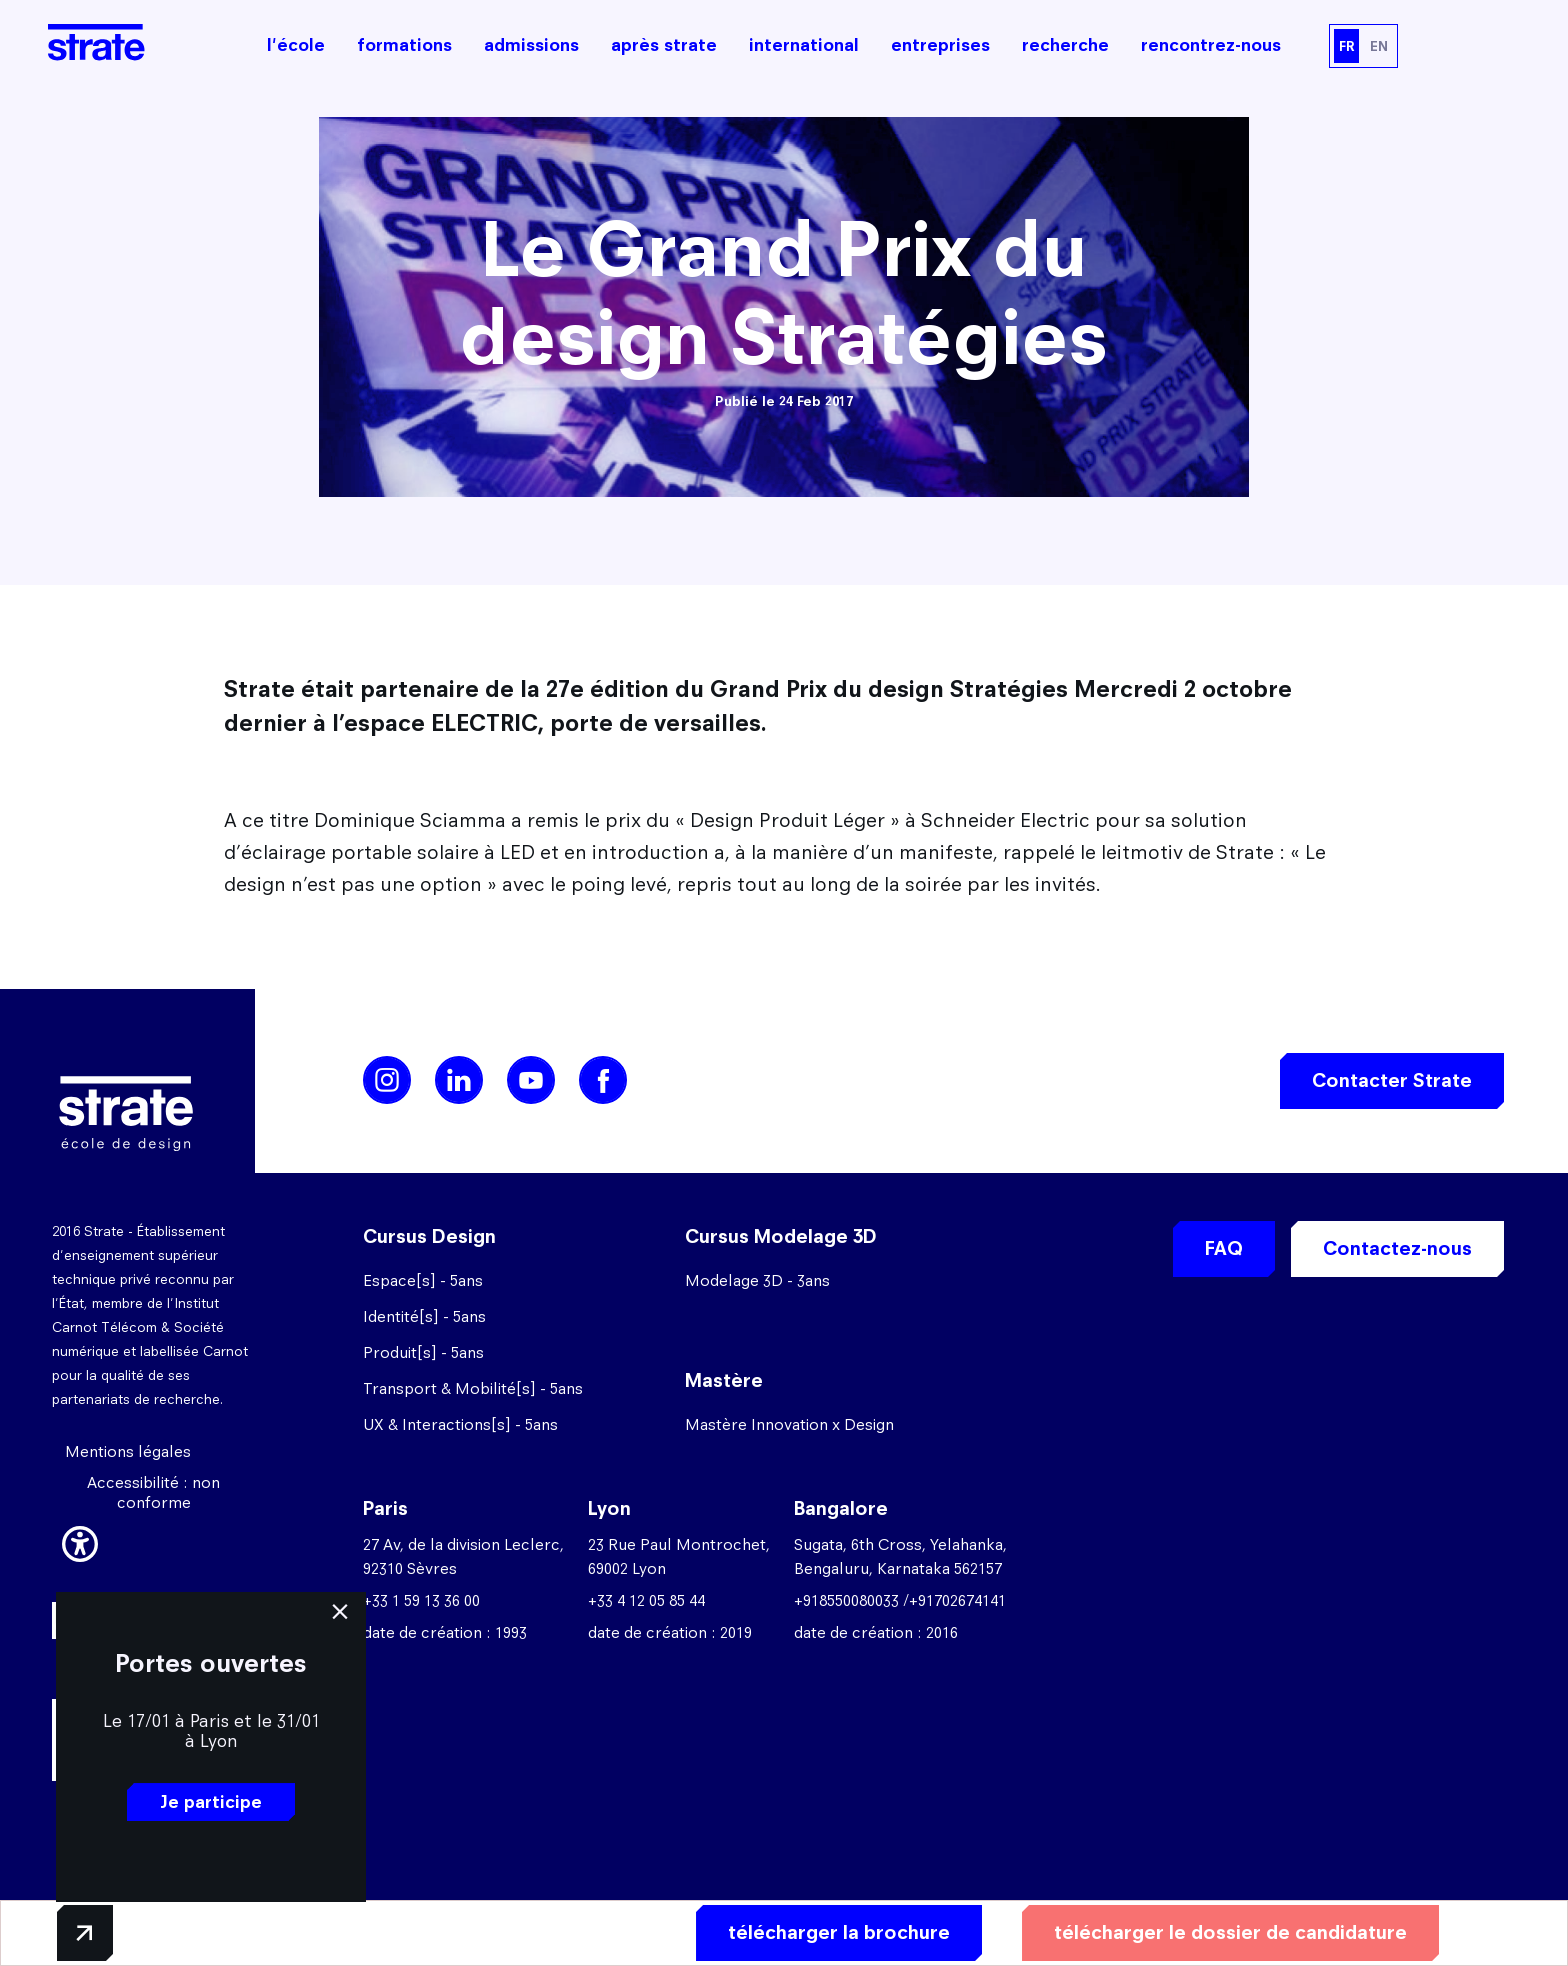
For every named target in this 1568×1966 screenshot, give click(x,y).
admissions (531, 45)
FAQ (1224, 1248)
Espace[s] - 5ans (423, 1280)
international (804, 45)
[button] (80, 1541)
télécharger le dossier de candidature (1230, 1932)
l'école (296, 45)
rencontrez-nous (1211, 45)
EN (1379, 46)
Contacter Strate (1392, 1080)
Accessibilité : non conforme (153, 1492)
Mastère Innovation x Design (789, 1424)
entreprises (940, 45)
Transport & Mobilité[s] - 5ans (473, 1388)
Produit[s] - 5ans (423, 1352)
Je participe (211, 1802)
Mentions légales (128, 1451)
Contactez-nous (1397, 1248)
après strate (664, 45)
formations (404, 45)
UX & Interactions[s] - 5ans (460, 1424)
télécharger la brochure (839, 1932)
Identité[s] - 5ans (424, 1316)
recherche (1065, 45)
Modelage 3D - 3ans (757, 1280)
